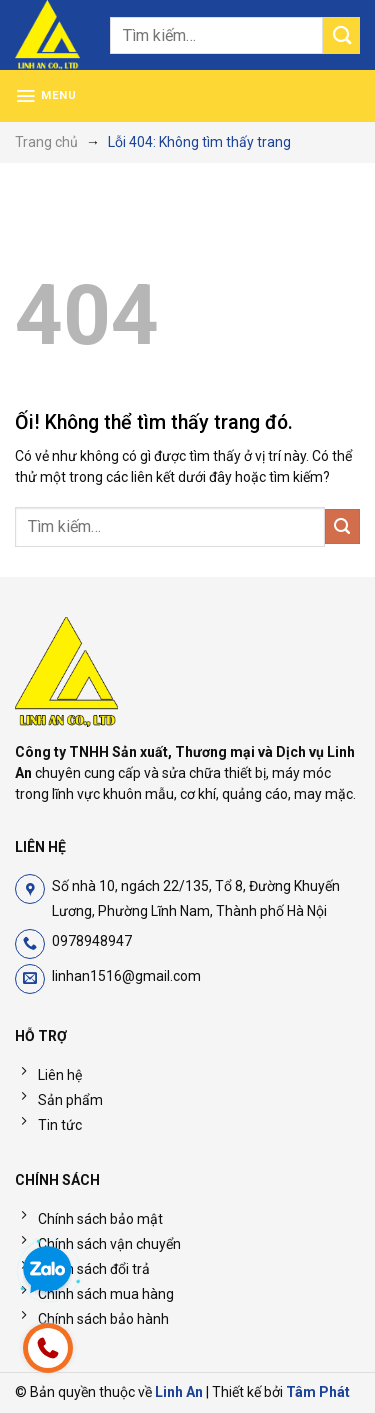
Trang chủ (46, 142)
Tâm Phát (318, 1392)
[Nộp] (341, 35)
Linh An (179, 1392)
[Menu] (46, 96)
